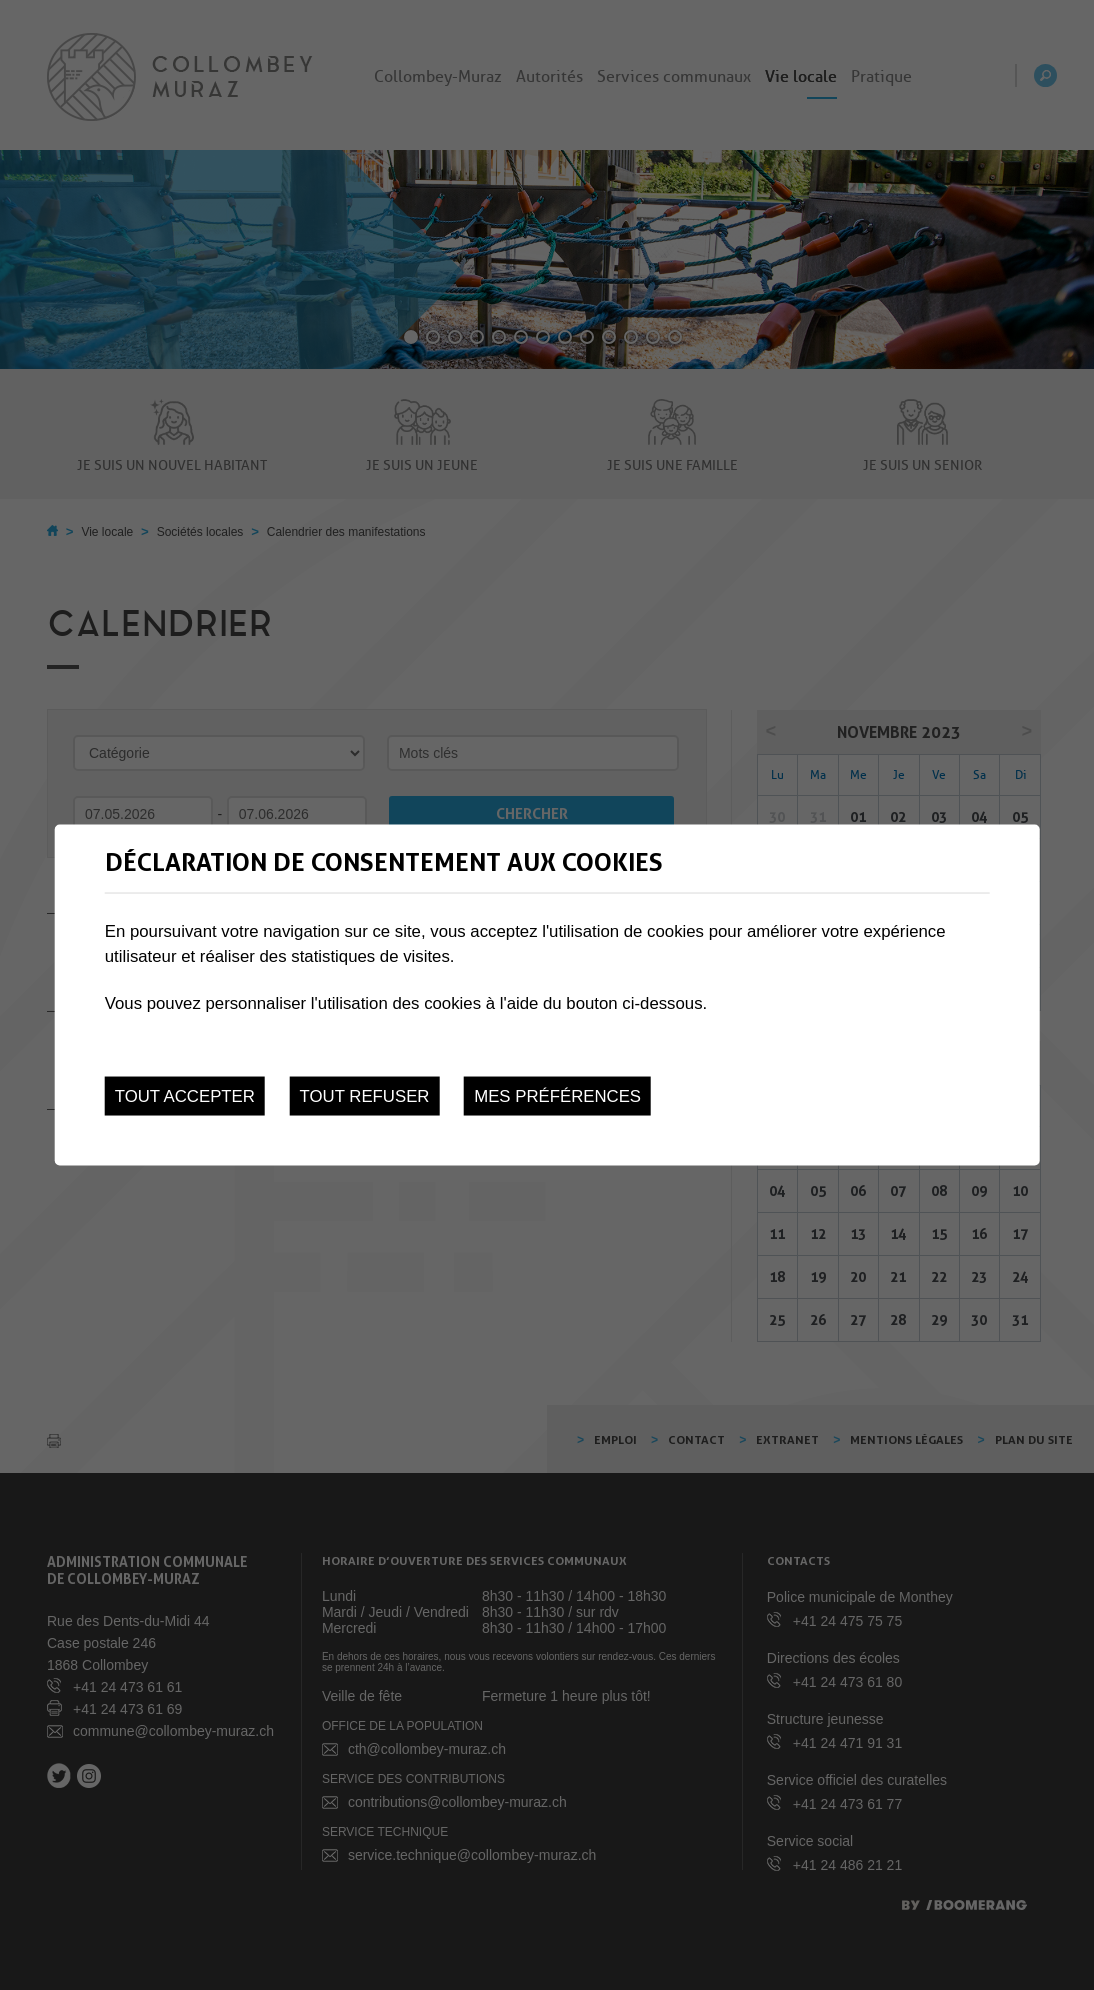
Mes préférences (557, 1095)
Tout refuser (365, 1095)
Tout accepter (185, 1095)
